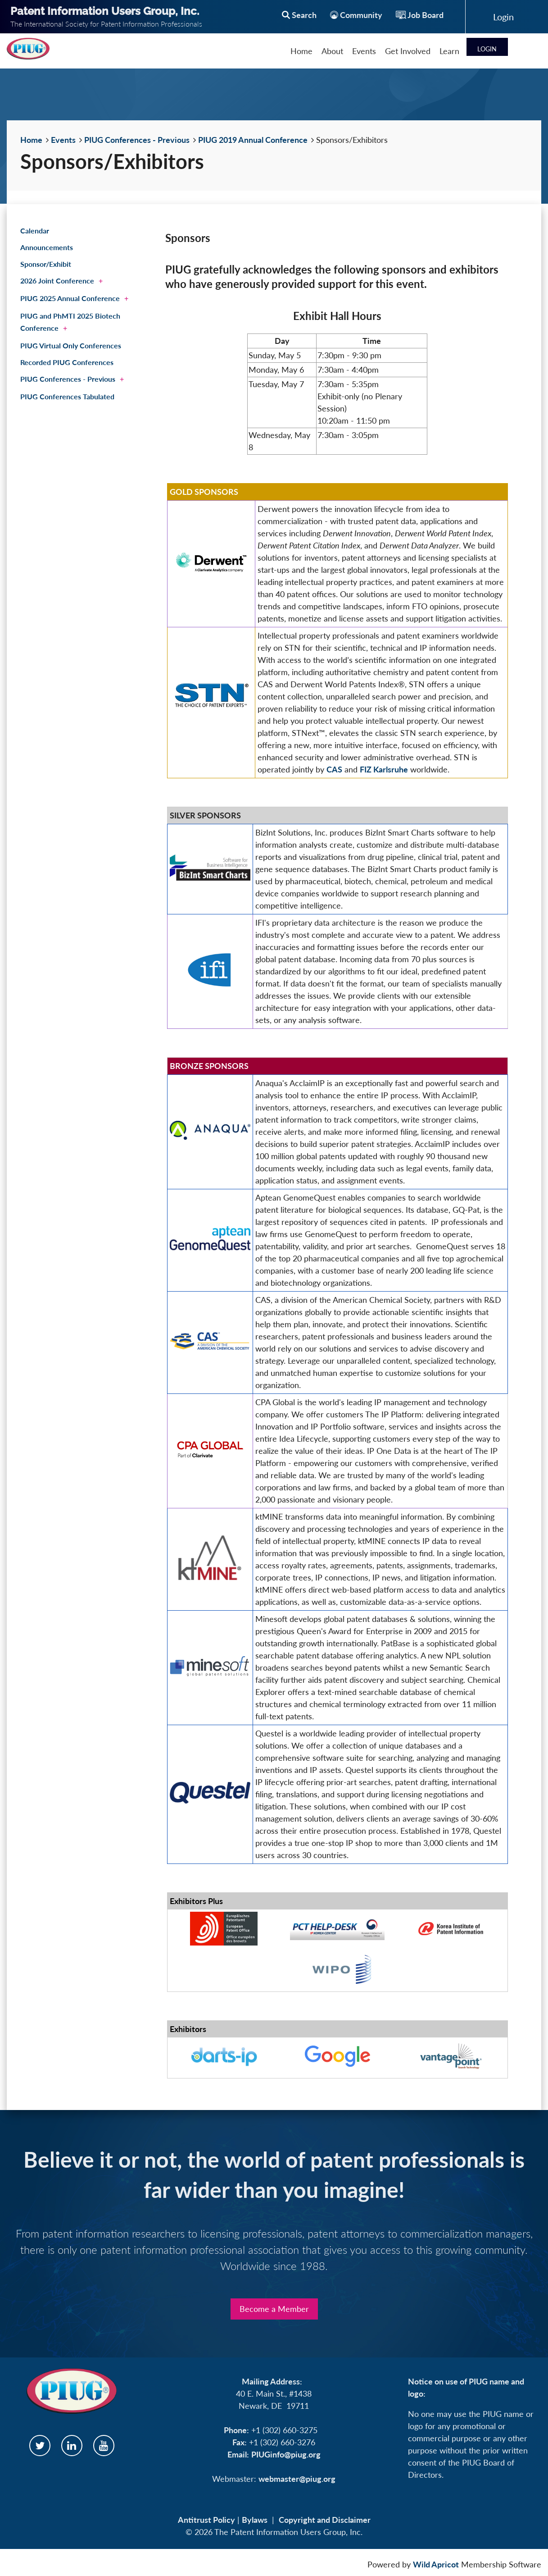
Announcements (46, 247)
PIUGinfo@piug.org (286, 2454)
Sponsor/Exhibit (45, 264)
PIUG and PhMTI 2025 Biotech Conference (70, 321)
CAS (334, 769)
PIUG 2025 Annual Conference (70, 298)
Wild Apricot (436, 2564)
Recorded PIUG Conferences (66, 362)
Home (31, 140)
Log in (503, 16)
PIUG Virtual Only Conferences (70, 345)
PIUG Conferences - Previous (137, 140)
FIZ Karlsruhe (384, 769)
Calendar (34, 230)
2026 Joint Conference (57, 280)
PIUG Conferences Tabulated (67, 396)
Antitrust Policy (206, 2520)
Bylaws (254, 2520)
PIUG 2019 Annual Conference (253, 140)
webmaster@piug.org (296, 2479)
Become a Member (274, 2309)
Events (63, 140)
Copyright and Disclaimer (325, 2520)
